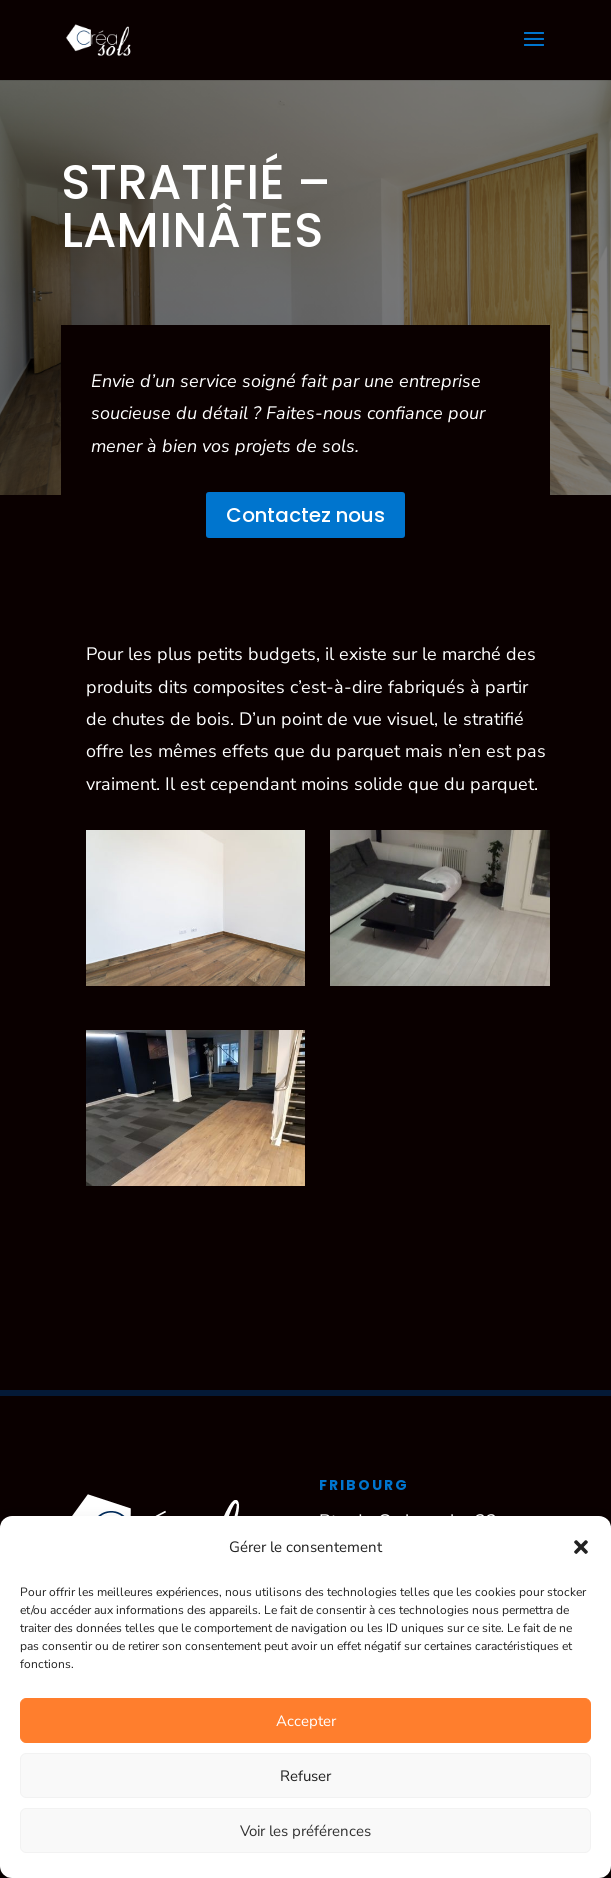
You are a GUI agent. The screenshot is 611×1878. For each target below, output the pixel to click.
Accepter (306, 1721)
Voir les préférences (305, 1831)
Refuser (305, 1776)
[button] (581, 1547)
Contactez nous (305, 515)
